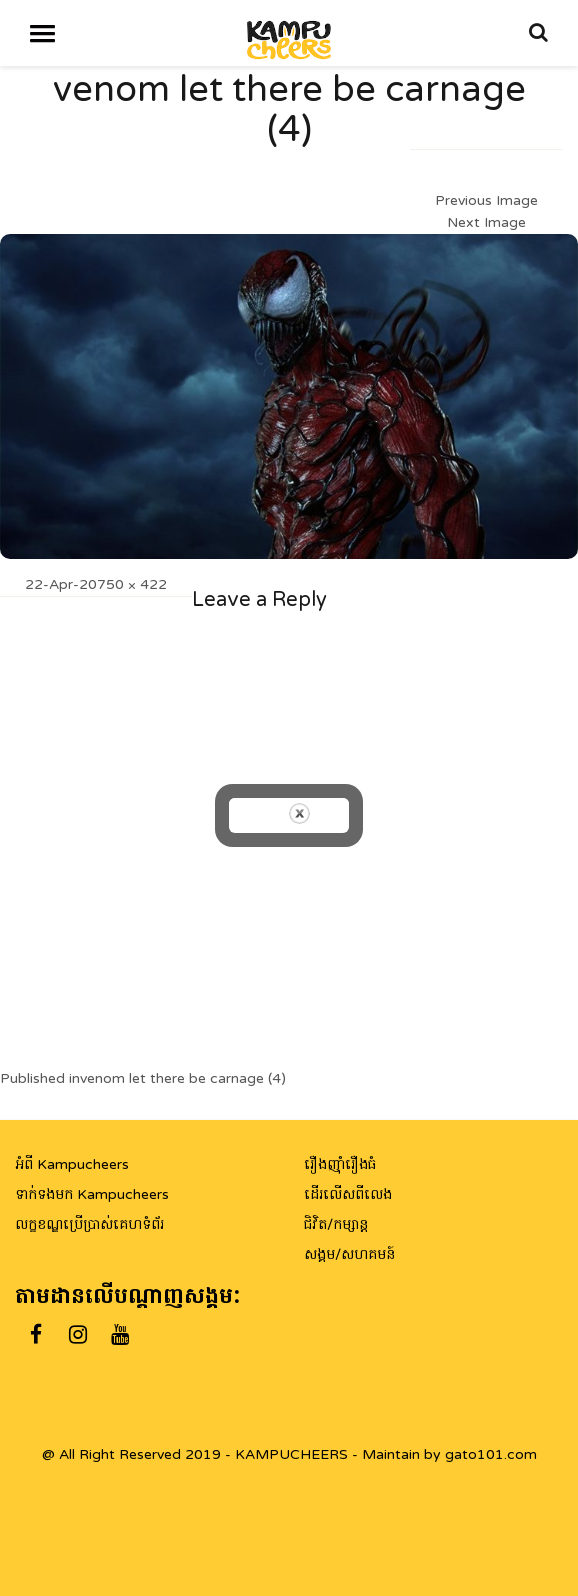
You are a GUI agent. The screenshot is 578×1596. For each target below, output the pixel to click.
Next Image (486, 222)
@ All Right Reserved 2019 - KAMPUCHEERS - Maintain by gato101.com (289, 1454)
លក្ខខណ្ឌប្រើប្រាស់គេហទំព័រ (89, 1224)
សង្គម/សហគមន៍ (349, 1254)
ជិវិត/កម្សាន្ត (336, 1224)
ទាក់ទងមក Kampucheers (92, 1194)
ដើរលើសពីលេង (348, 1194)
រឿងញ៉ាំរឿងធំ (340, 1164)
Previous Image (486, 200)
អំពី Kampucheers (72, 1164)
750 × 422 (132, 584)
